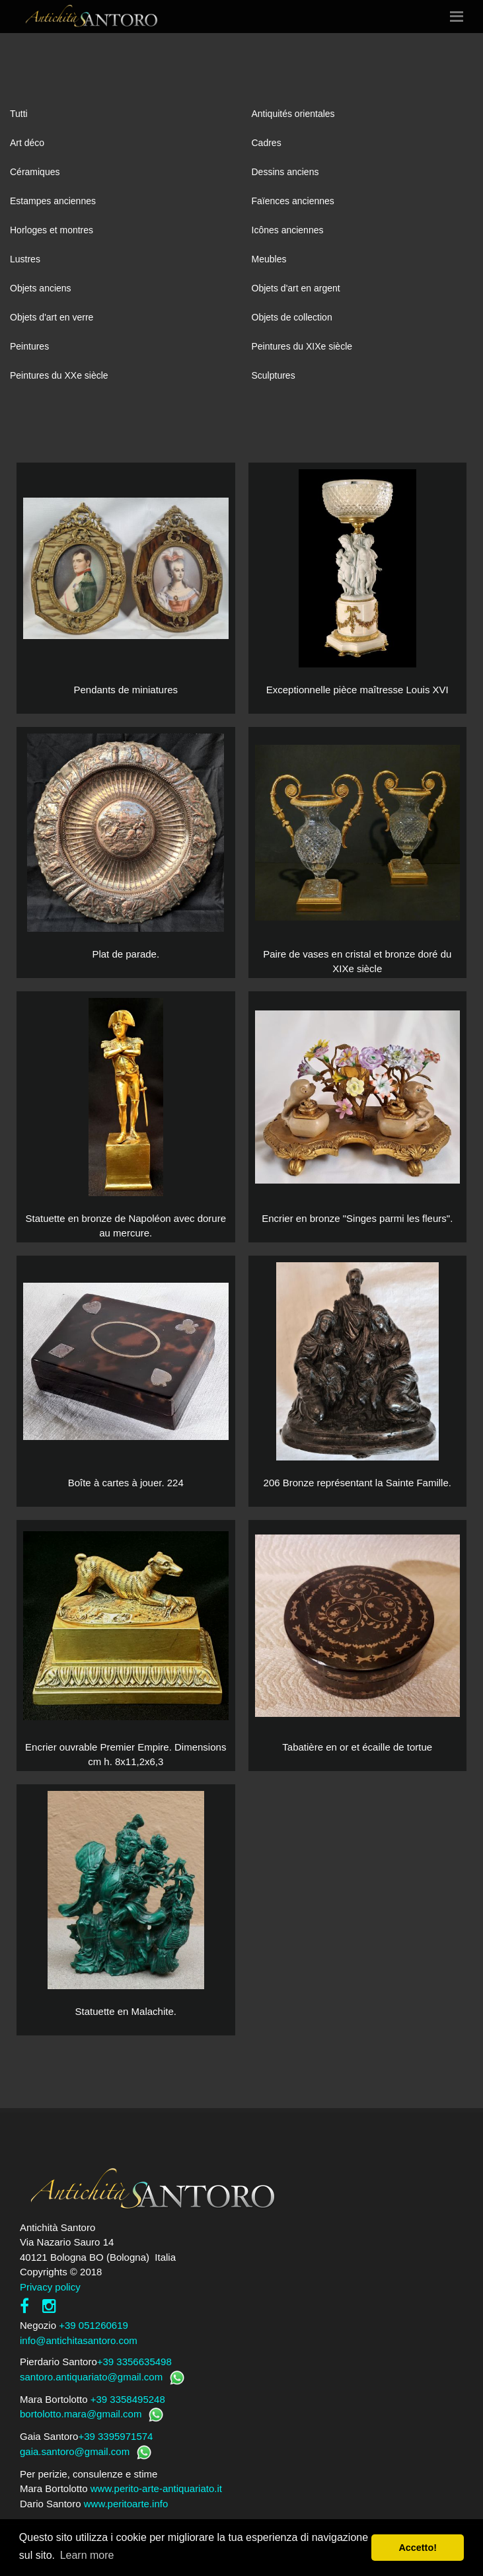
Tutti (19, 113)
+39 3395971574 (115, 2436)
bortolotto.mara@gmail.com (80, 2413)
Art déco (27, 142)
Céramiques (34, 172)
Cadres (266, 142)
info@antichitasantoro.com (78, 2340)
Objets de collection (292, 317)
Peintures (29, 346)
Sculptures (273, 375)
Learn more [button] (87, 2555)
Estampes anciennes (53, 201)
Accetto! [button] (417, 2547)
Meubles (269, 259)
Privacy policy (50, 2286)
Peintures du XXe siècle (59, 375)
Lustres (25, 259)
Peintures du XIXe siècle (302, 346)
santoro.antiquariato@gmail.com (91, 2376)
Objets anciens (40, 288)
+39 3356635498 (134, 2361)
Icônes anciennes (288, 230)
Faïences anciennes (293, 201)
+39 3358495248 (128, 2399)
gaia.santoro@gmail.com (75, 2451)
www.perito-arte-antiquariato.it (156, 2488)
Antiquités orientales (293, 113)
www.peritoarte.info (126, 2503)
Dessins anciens (285, 172)
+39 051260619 (93, 2325)
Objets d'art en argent (296, 288)
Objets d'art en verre (51, 317)
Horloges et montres (51, 230)
